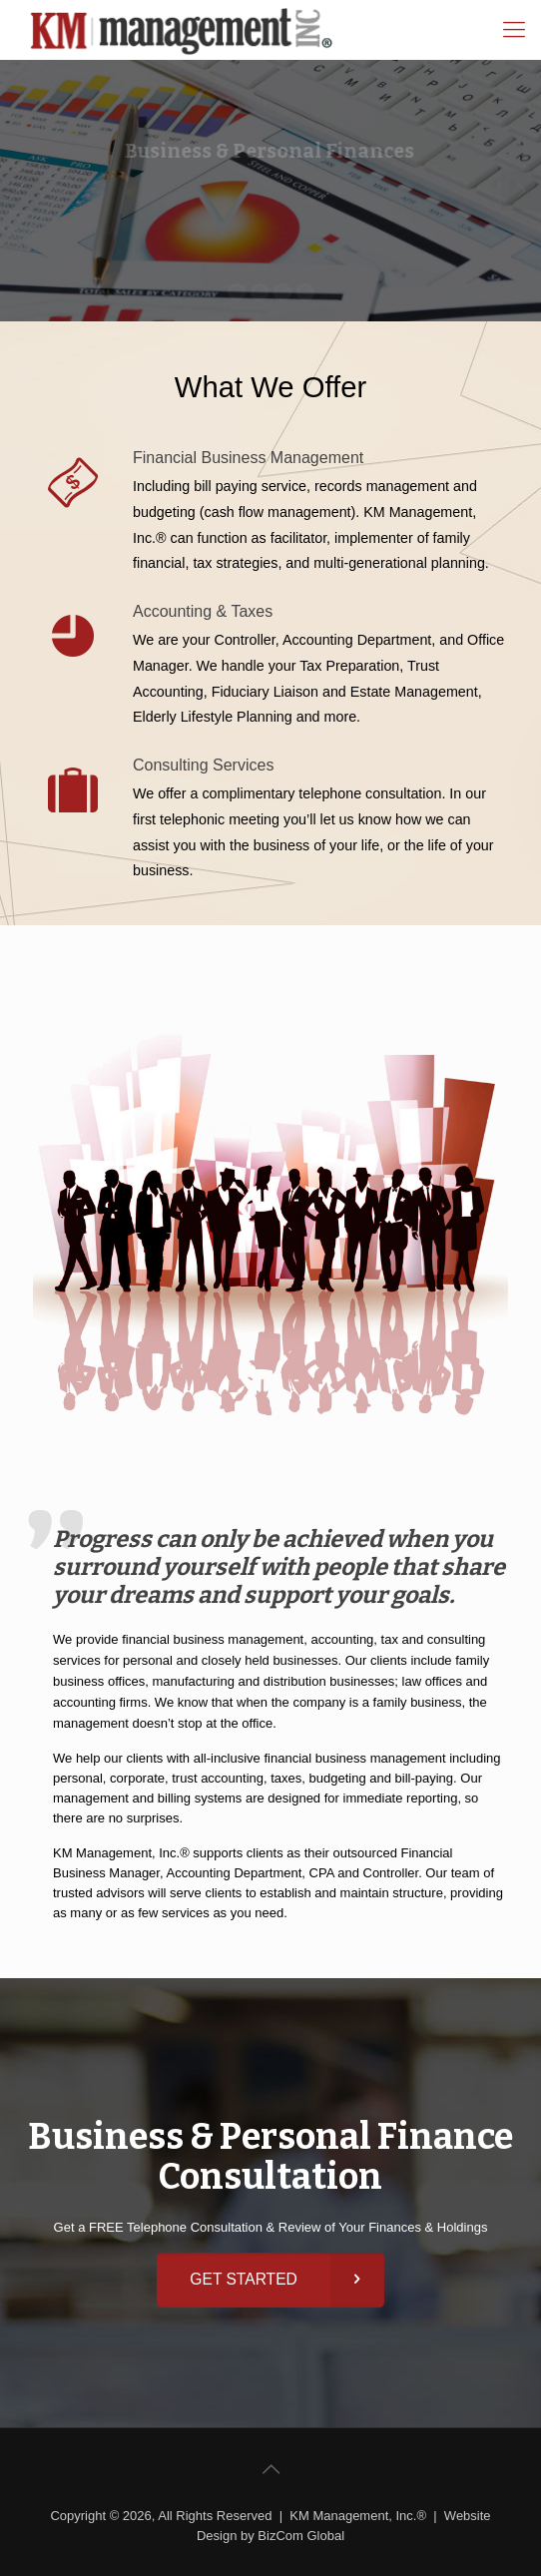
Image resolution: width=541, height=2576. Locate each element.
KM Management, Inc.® (357, 2515)
